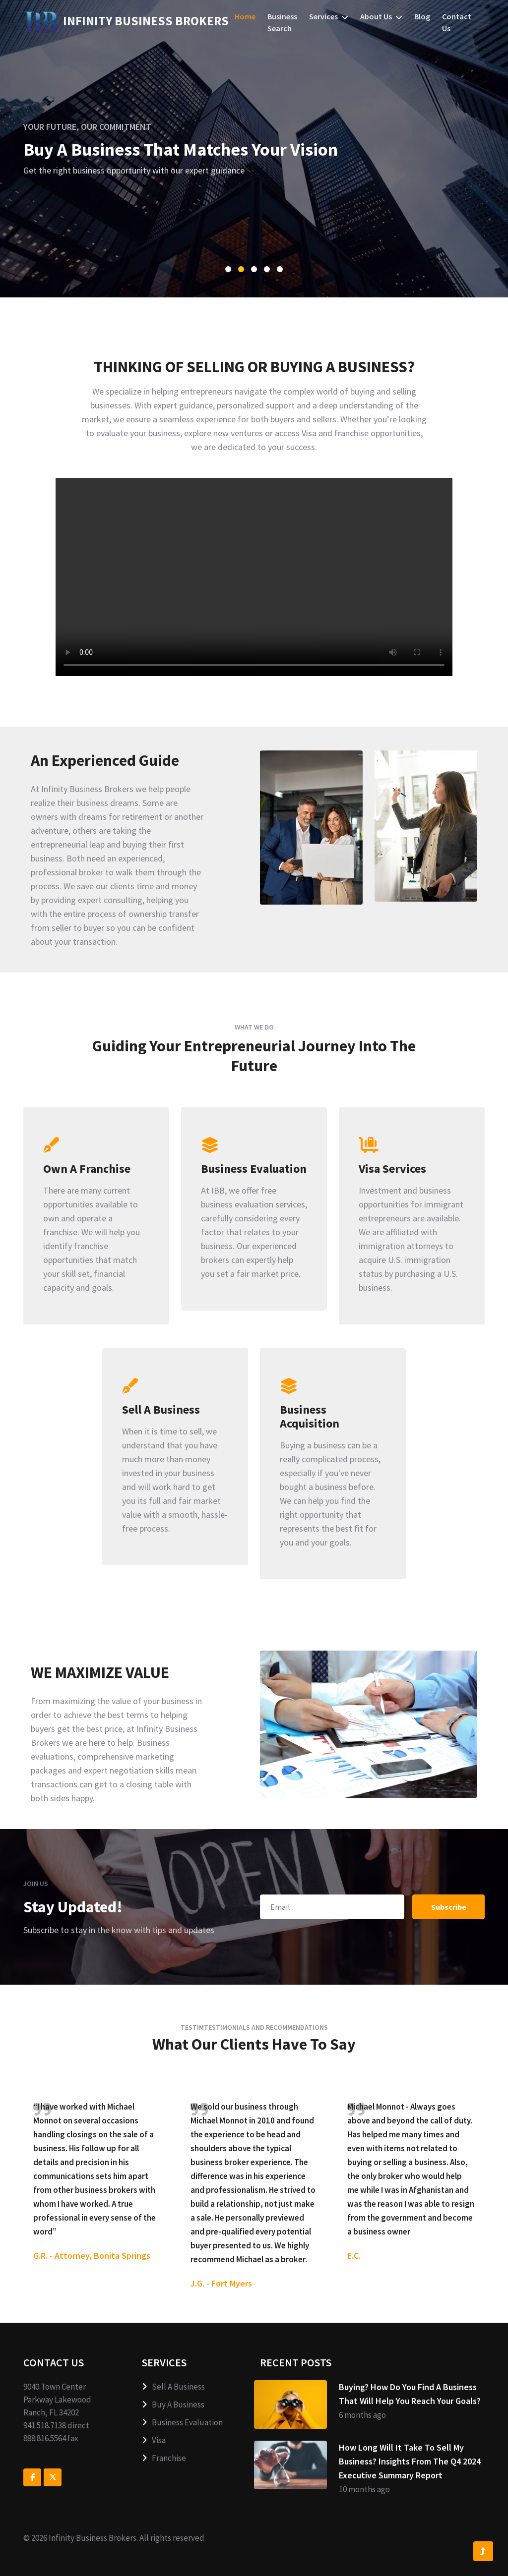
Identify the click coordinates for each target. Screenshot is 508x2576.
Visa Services (392, 1169)
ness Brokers (126, 21)
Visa (154, 2440)
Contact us (456, 22)
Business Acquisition (309, 1417)
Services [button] (328, 16)
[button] (228, 269)
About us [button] (381, 16)
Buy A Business (173, 2404)
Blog (422, 16)
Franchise (164, 2458)
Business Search (282, 22)
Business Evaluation (254, 1169)
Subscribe (448, 1907)
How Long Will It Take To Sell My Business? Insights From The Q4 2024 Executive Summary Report (410, 2461)
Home (245, 16)
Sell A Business (161, 1410)
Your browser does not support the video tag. (254, 577)
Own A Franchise (86, 1169)
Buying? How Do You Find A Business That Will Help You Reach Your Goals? (410, 2393)
